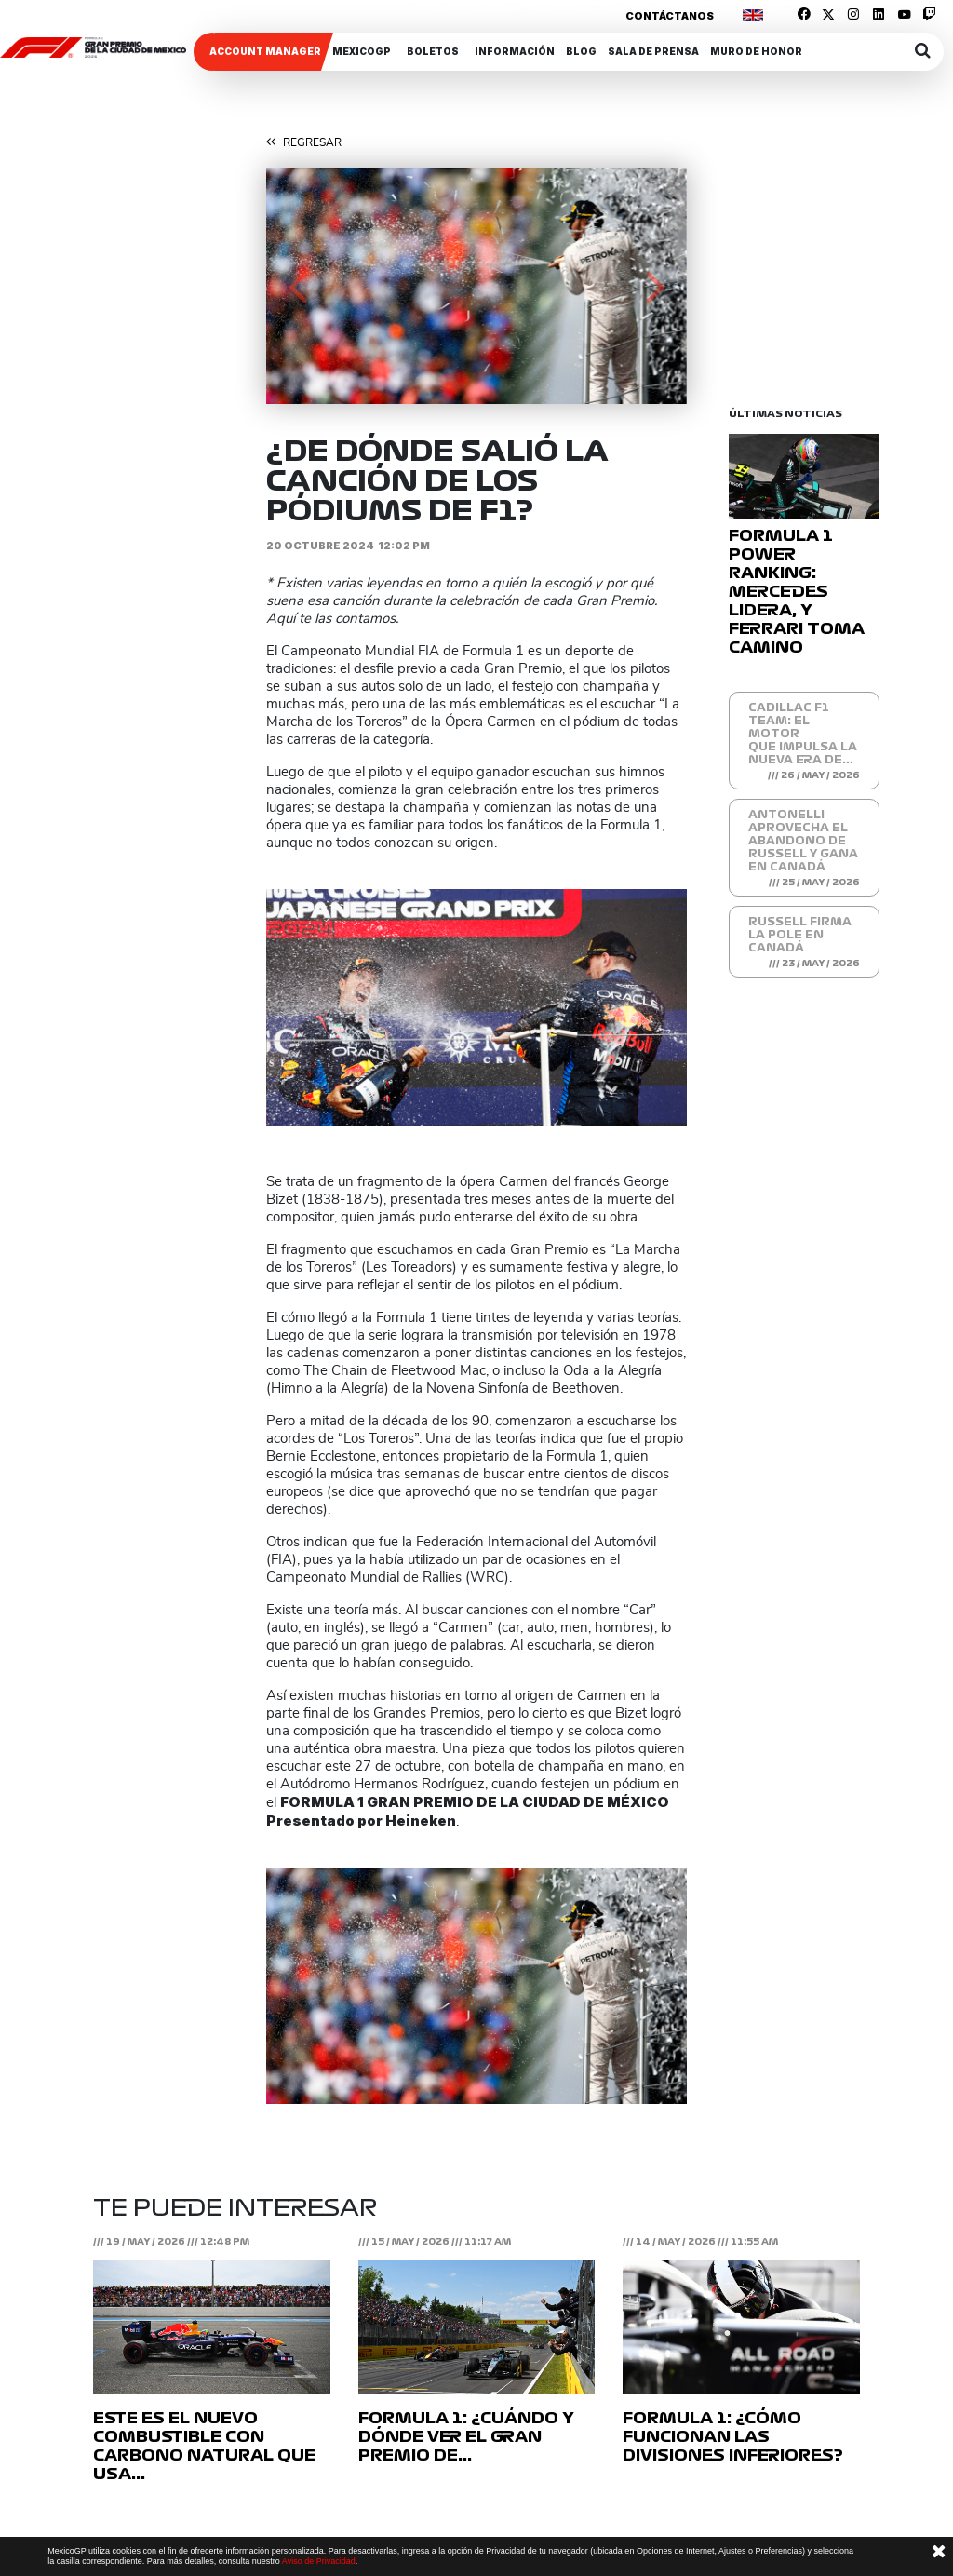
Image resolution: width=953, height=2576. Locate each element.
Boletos (433, 51)
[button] (297, 286)
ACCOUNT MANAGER (265, 51)
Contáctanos (669, 15)
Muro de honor (756, 51)
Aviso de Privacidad (319, 2561)
